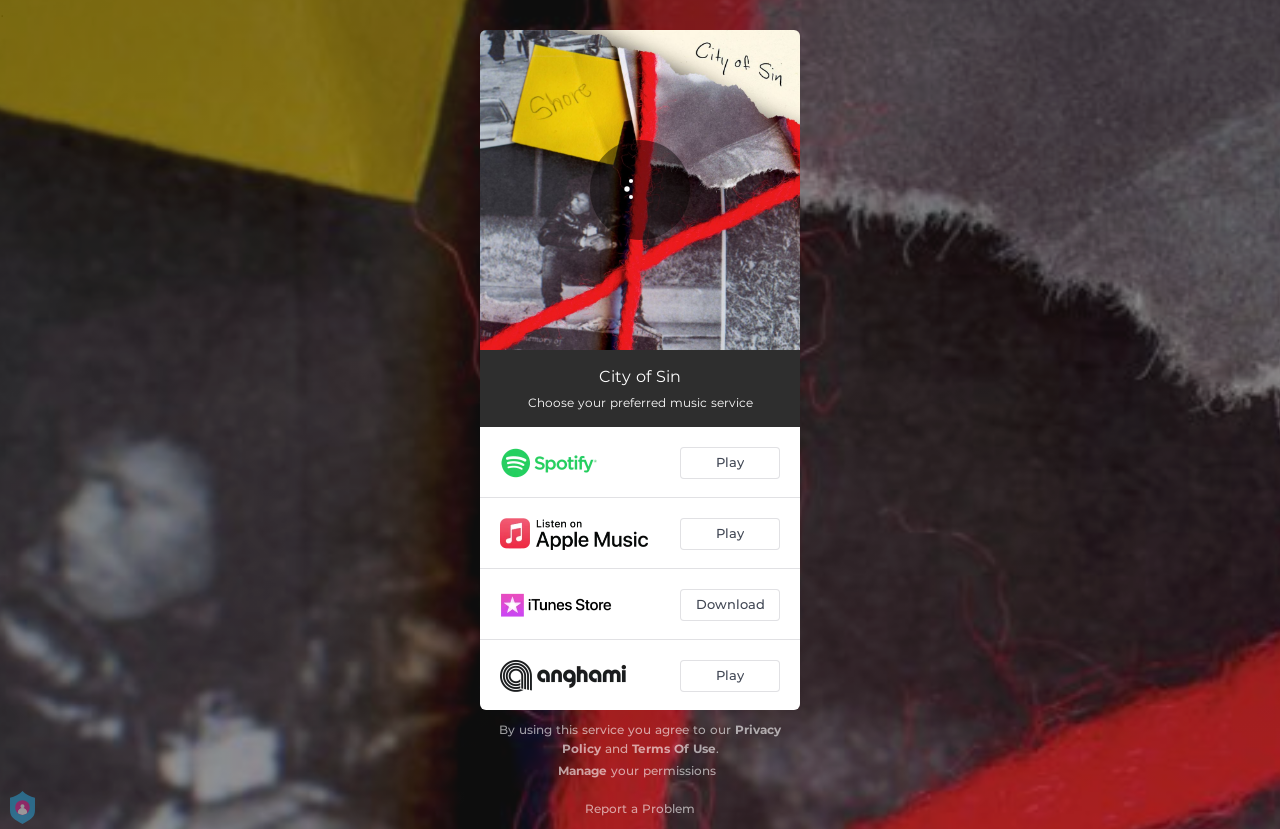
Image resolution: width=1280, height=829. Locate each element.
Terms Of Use (674, 748)
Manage (582, 770)
